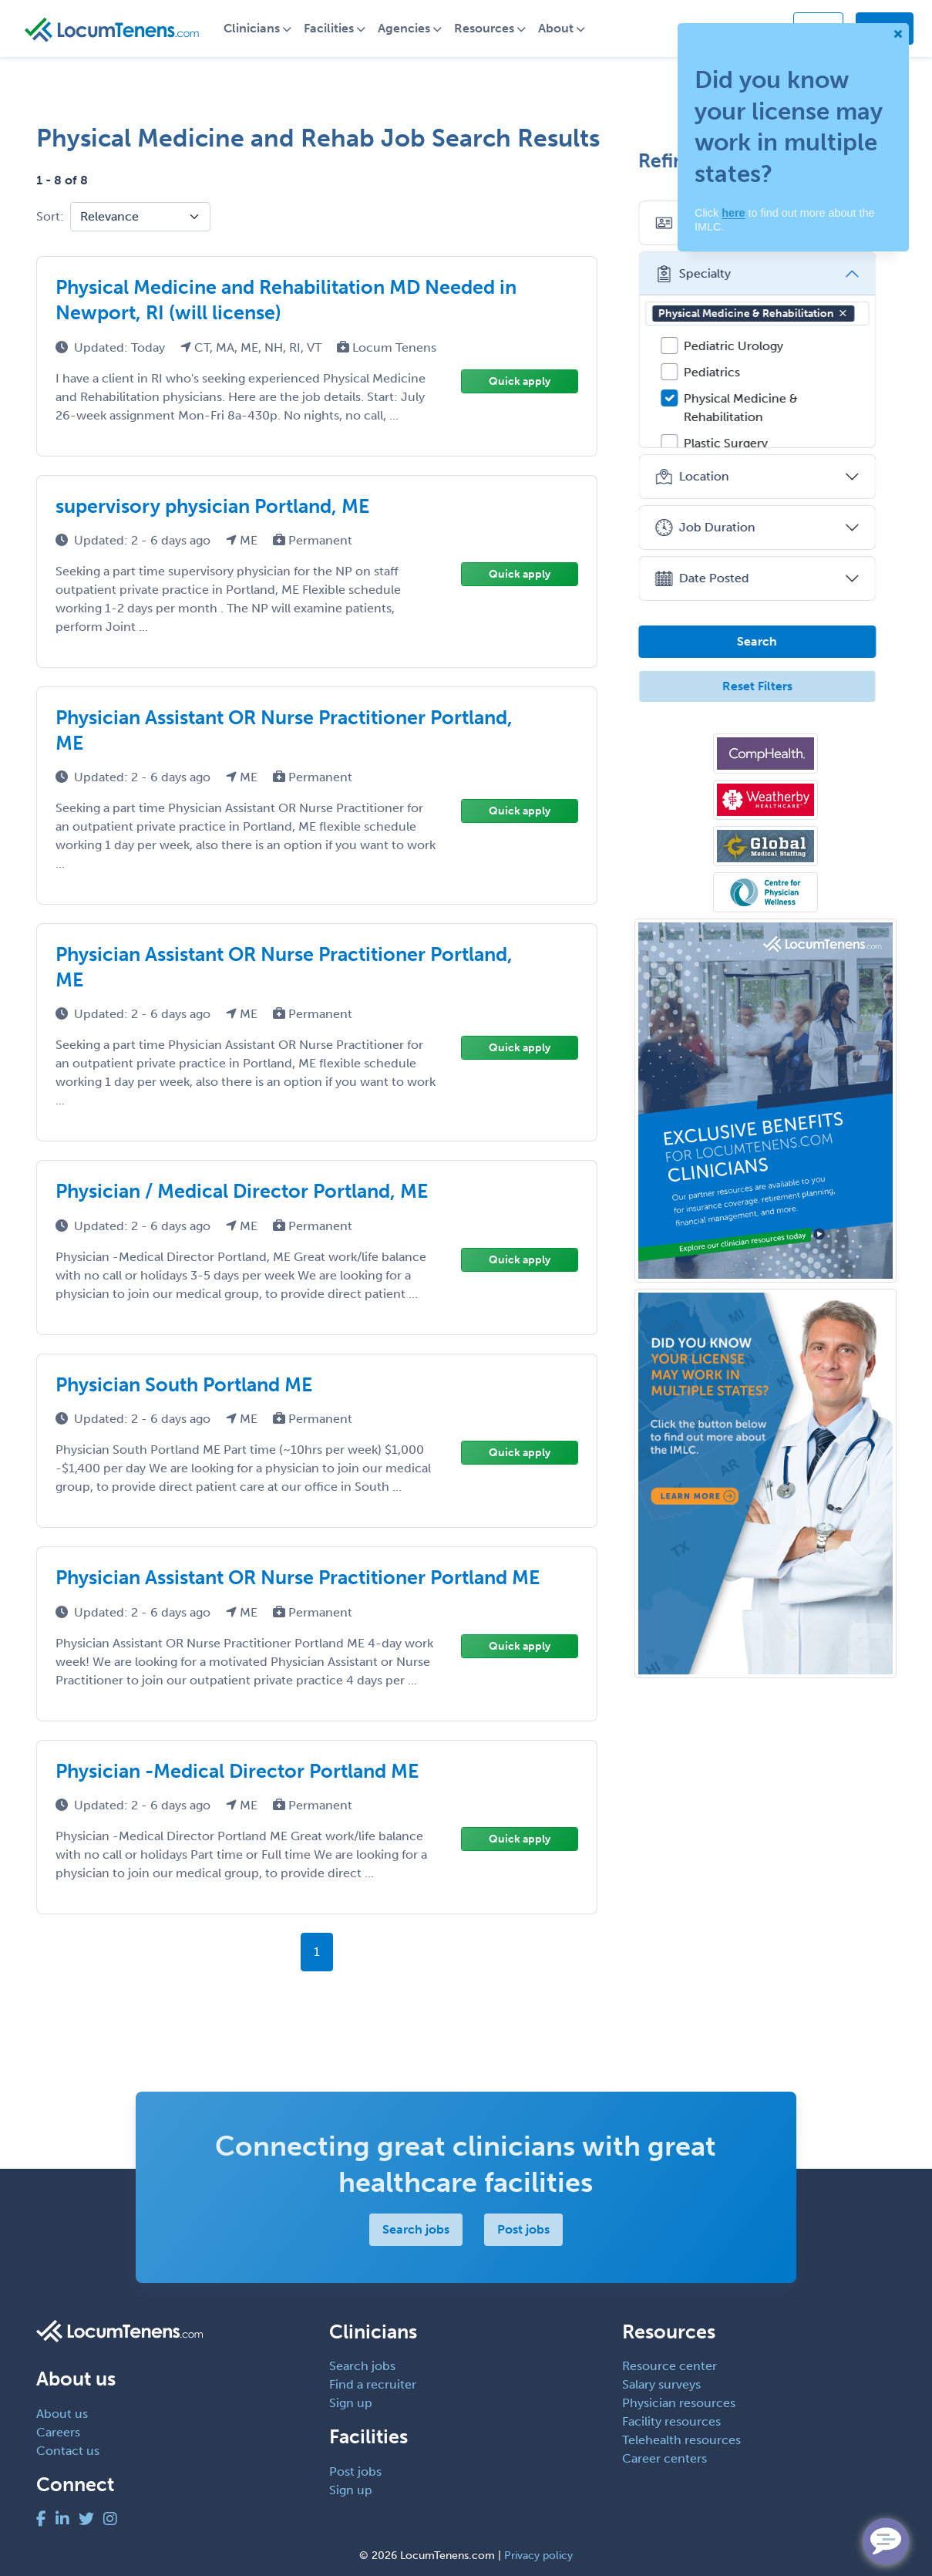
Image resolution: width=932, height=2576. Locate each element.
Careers (58, 2432)
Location (700, 476)
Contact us (67, 2450)
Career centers (664, 2458)
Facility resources (671, 2421)
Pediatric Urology (742, 346)
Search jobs (415, 2229)
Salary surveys (661, 2384)
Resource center (669, 2366)
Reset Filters (765, 686)
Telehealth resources (681, 2440)
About (562, 28)
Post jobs (523, 2229)
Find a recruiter (372, 2384)
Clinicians (258, 28)
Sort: (50, 216)
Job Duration (713, 527)
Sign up (350, 2403)
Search (765, 641)
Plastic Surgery (734, 443)
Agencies (410, 28)
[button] (851, 313)
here (733, 213)
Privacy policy (538, 2555)
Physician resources (678, 2403)
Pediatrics (720, 372)
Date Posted (710, 578)
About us (62, 2413)
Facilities (335, 28)
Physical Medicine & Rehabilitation (761, 313)
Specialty (701, 274)
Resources (490, 28)
